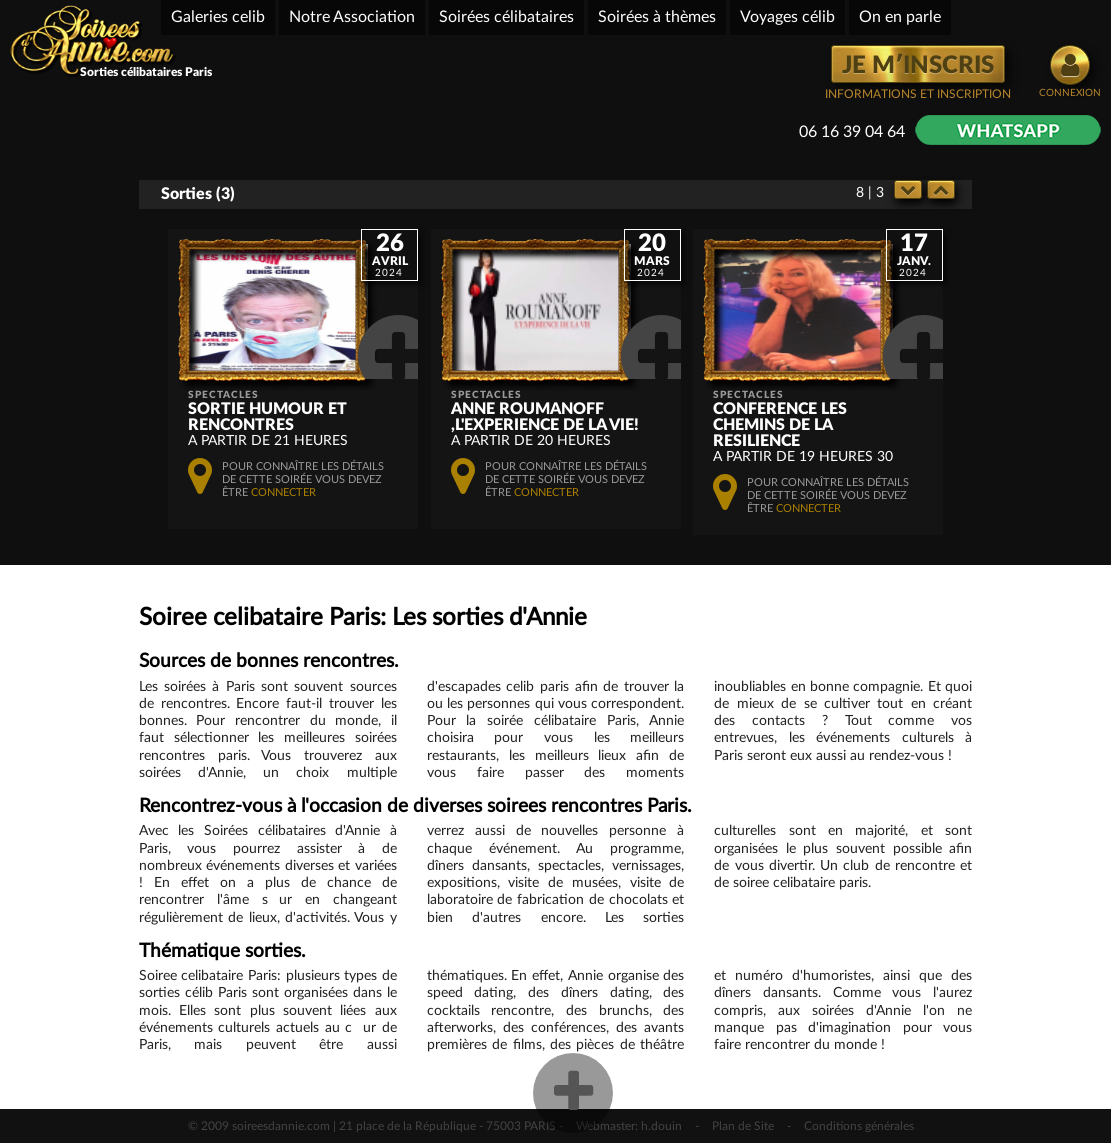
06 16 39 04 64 (852, 132)
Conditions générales (859, 1126)
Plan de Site (743, 1126)
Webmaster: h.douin (629, 1126)
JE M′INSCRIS (918, 66)
